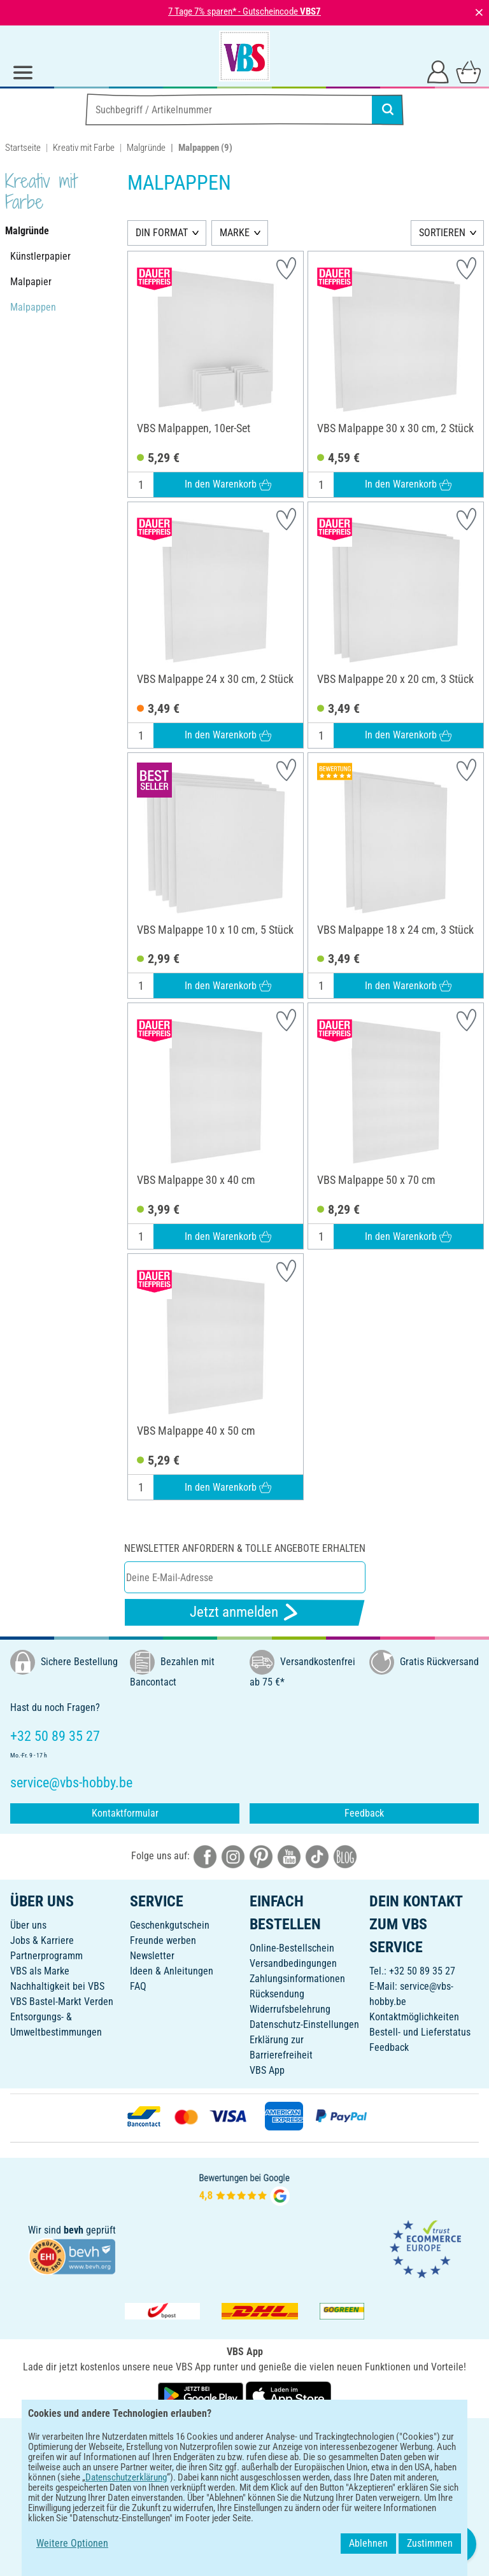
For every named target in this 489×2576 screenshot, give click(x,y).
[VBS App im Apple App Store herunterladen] (288, 2395)
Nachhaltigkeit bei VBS (57, 1986)
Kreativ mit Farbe (84, 147)
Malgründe (146, 147)
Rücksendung (277, 1994)
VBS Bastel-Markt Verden (61, 2001)
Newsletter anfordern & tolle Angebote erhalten (244, 1548)
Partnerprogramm (46, 1956)
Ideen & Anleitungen (171, 1971)
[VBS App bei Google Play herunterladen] (202, 2395)
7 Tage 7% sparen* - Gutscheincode (244, 11)
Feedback (364, 1813)
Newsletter (152, 1956)
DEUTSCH (244, 2436)
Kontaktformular (125, 1813)
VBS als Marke (39, 1971)
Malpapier (31, 282)
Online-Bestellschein (292, 1948)
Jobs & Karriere (42, 1940)
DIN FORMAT (162, 233)
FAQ (138, 1986)
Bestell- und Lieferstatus (420, 2032)
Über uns (28, 1925)
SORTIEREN (442, 233)
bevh (73, 2230)
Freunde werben (163, 1940)
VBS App (267, 2070)
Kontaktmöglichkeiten (414, 2017)
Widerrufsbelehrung (290, 2009)
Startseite (23, 147)
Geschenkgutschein (169, 1925)
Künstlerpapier (40, 256)
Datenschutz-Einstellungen (304, 2024)
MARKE (235, 233)
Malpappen (33, 307)
